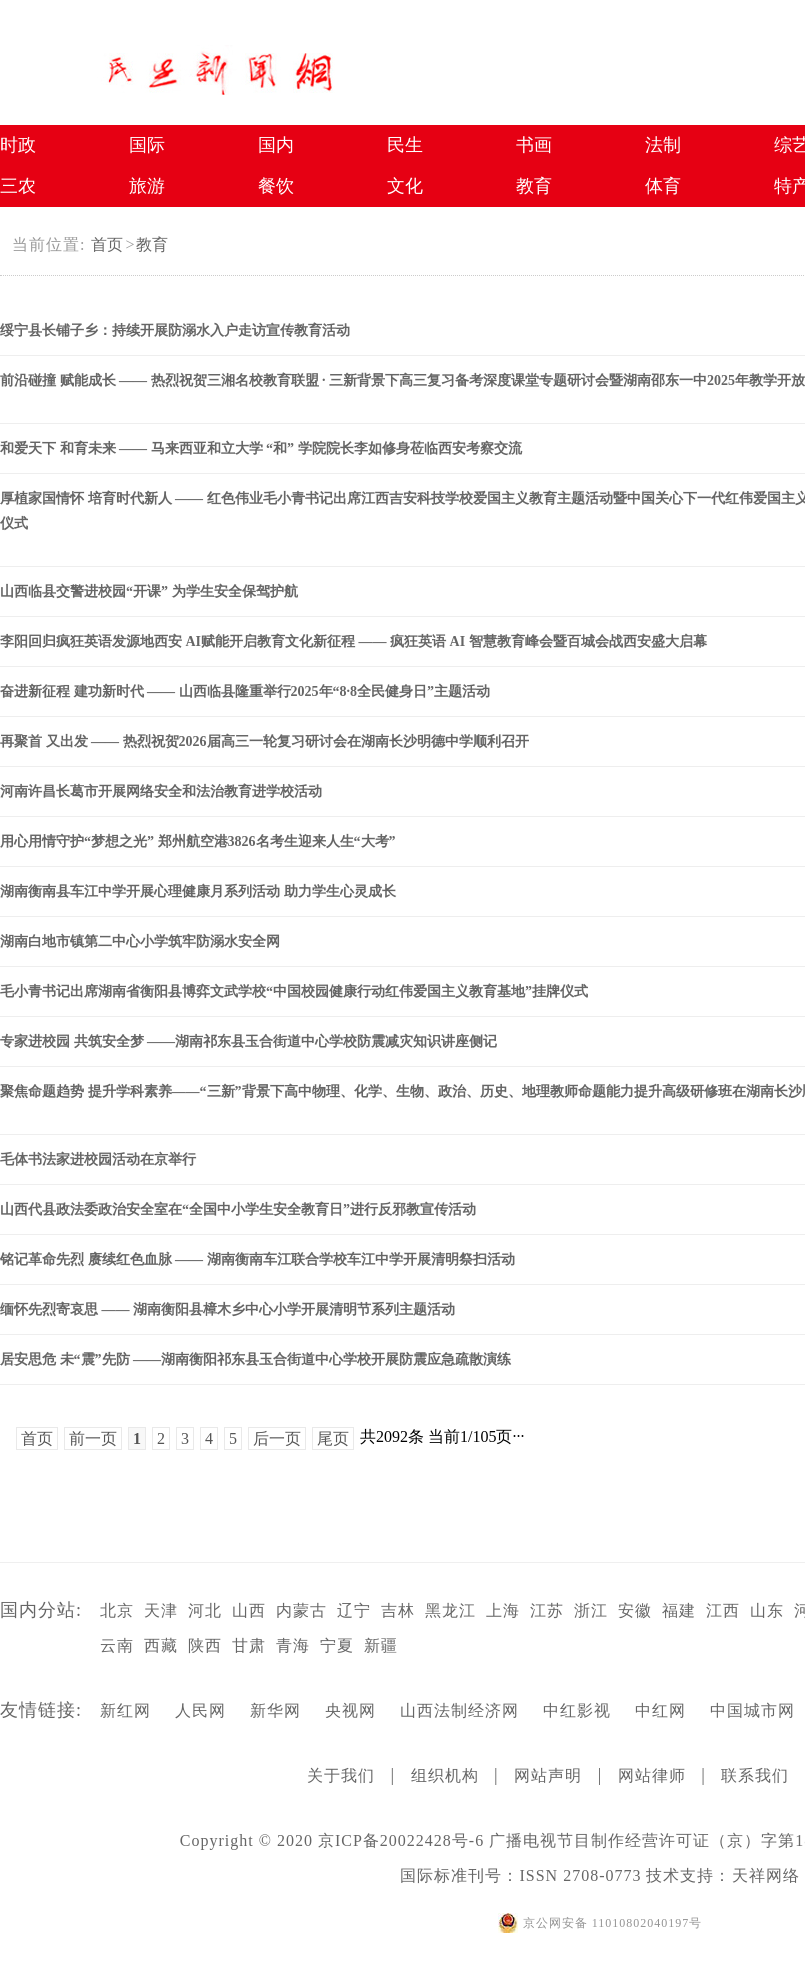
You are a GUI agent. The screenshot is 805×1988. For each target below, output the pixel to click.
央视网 (350, 1710)
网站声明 (548, 1775)
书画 (534, 145)
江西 (723, 1610)
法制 (663, 145)
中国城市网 (752, 1710)
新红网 (125, 1710)
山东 (767, 1610)
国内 (276, 145)
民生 (405, 145)
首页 (107, 244)
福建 (679, 1610)
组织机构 (445, 1775)
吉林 (398, 1610)
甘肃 (249, 1645)
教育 (152, 244)
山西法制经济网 (459, 1710)
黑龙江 (450, 1610)
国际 (147, 145)
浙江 (591, 1610)
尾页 (333, 1438)
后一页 (277, 1438)
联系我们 (755, 1775)
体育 (663, 186)
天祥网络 (766, 1875)
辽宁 (354, 1610)
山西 (249, 1610)
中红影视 (577, 1710)
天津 (161, 1610)
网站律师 (652, 1775)
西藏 (161, 1645)
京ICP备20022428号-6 (401, 1840)
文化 (405, 186)
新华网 (275, 1710)
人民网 (200, 1710)
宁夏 (337, 1645)
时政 (18, 145)
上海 (503, 1610)
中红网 (660, 1710)
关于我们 (341, 1775)
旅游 (147, 186)
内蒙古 (301, 1610)
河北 (205, 1610)
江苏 (547, 1610)
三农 (18, 186)
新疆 (381, 1645)
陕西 (205, 1645)
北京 (117, 1610)
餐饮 (276, 186)
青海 (293, 1645)
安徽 (635, 1610)
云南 (117, 1645)
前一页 (93, 1438)
